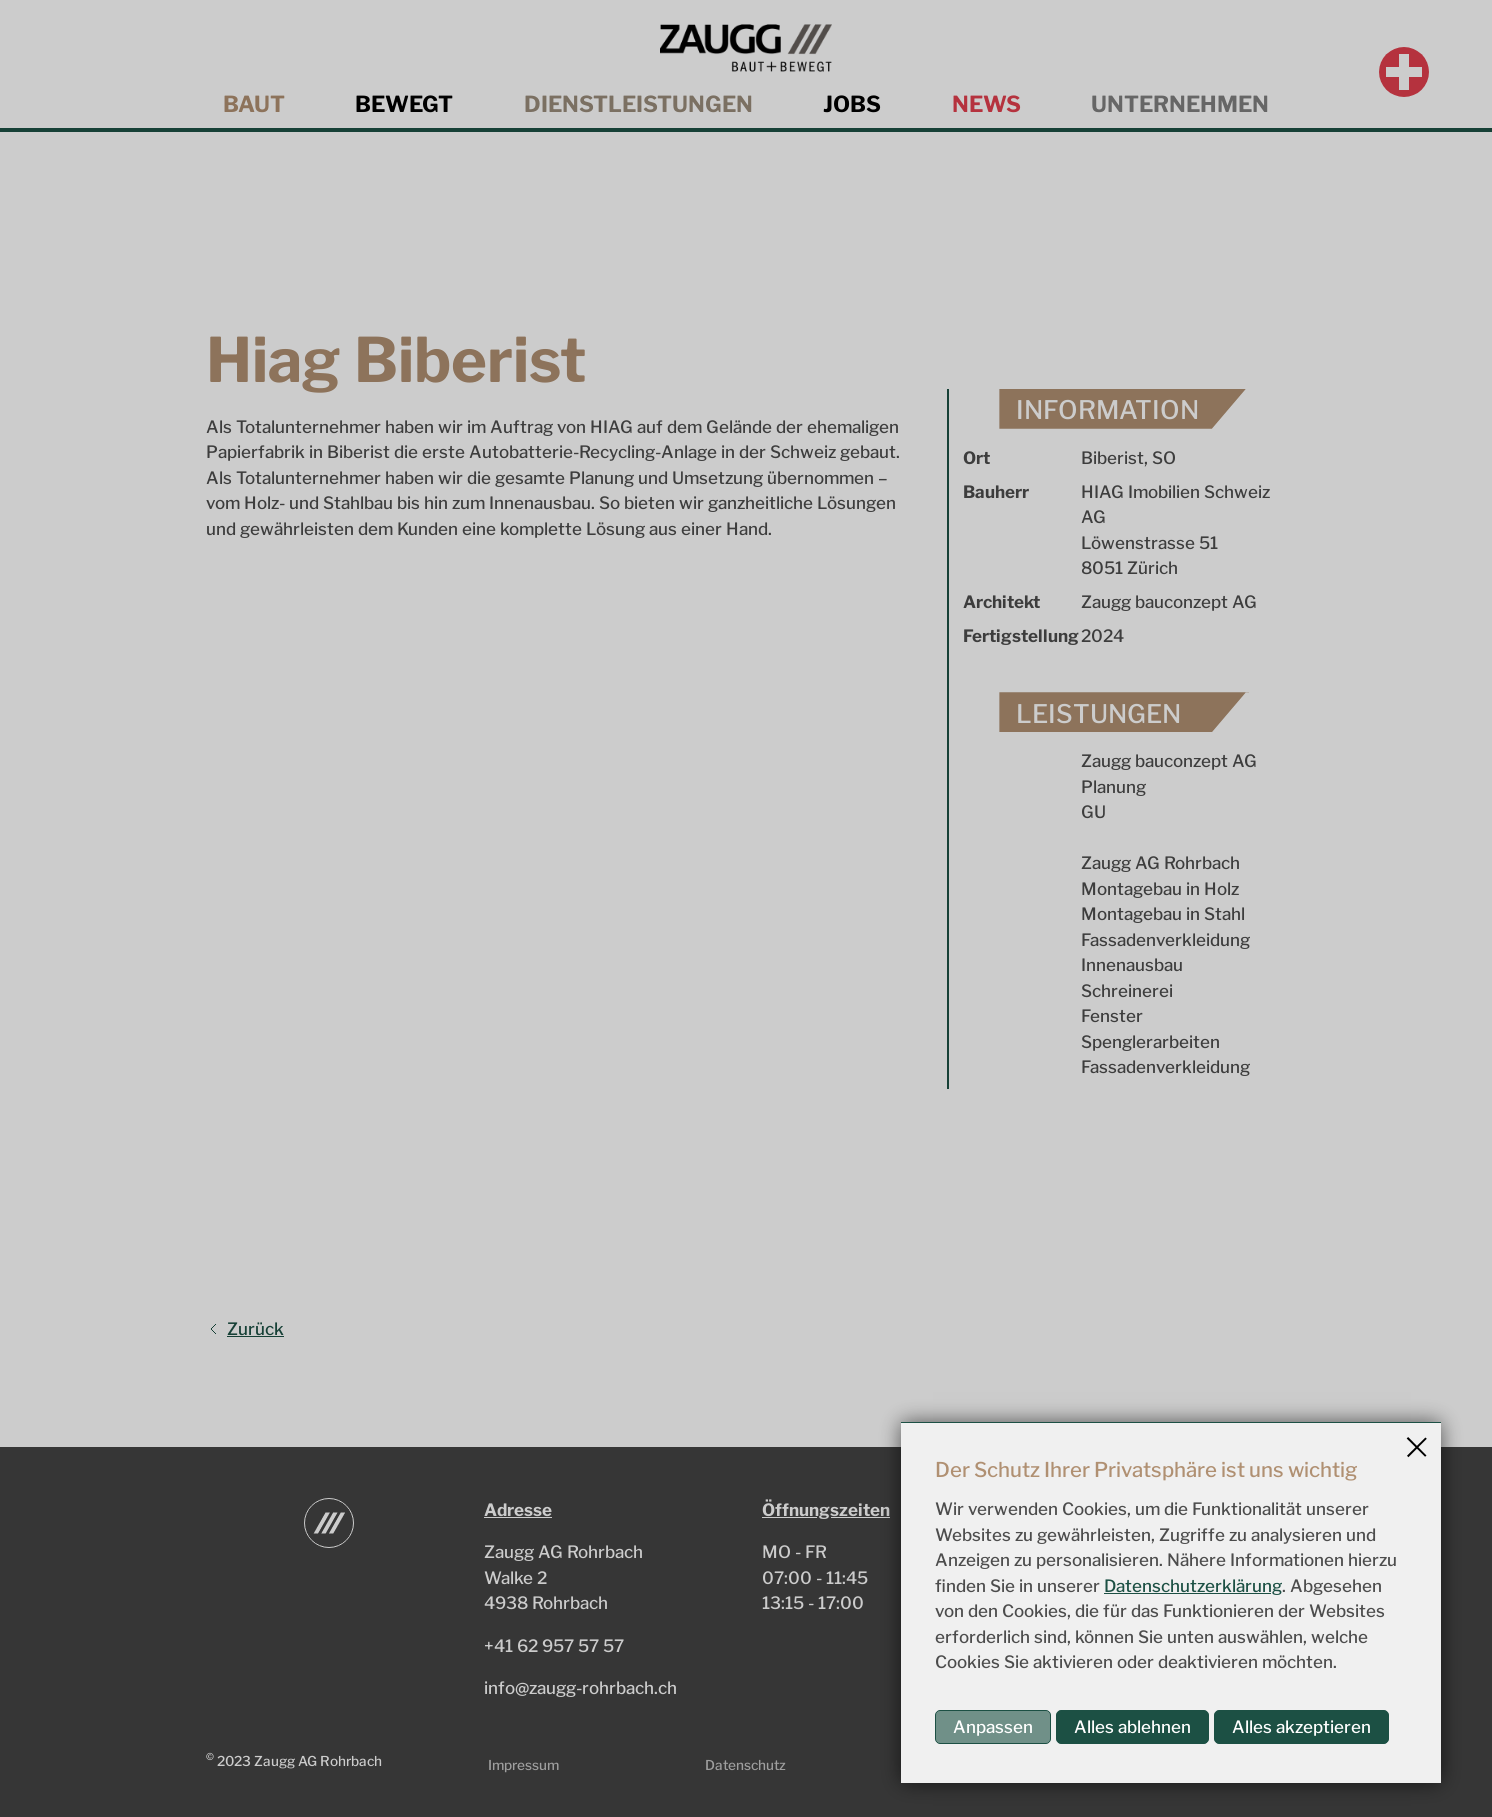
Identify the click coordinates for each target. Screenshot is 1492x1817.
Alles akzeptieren (1301, 1727)
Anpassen (993, 1727)
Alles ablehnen (1132, 1727)
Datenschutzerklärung (1193, 1586)
